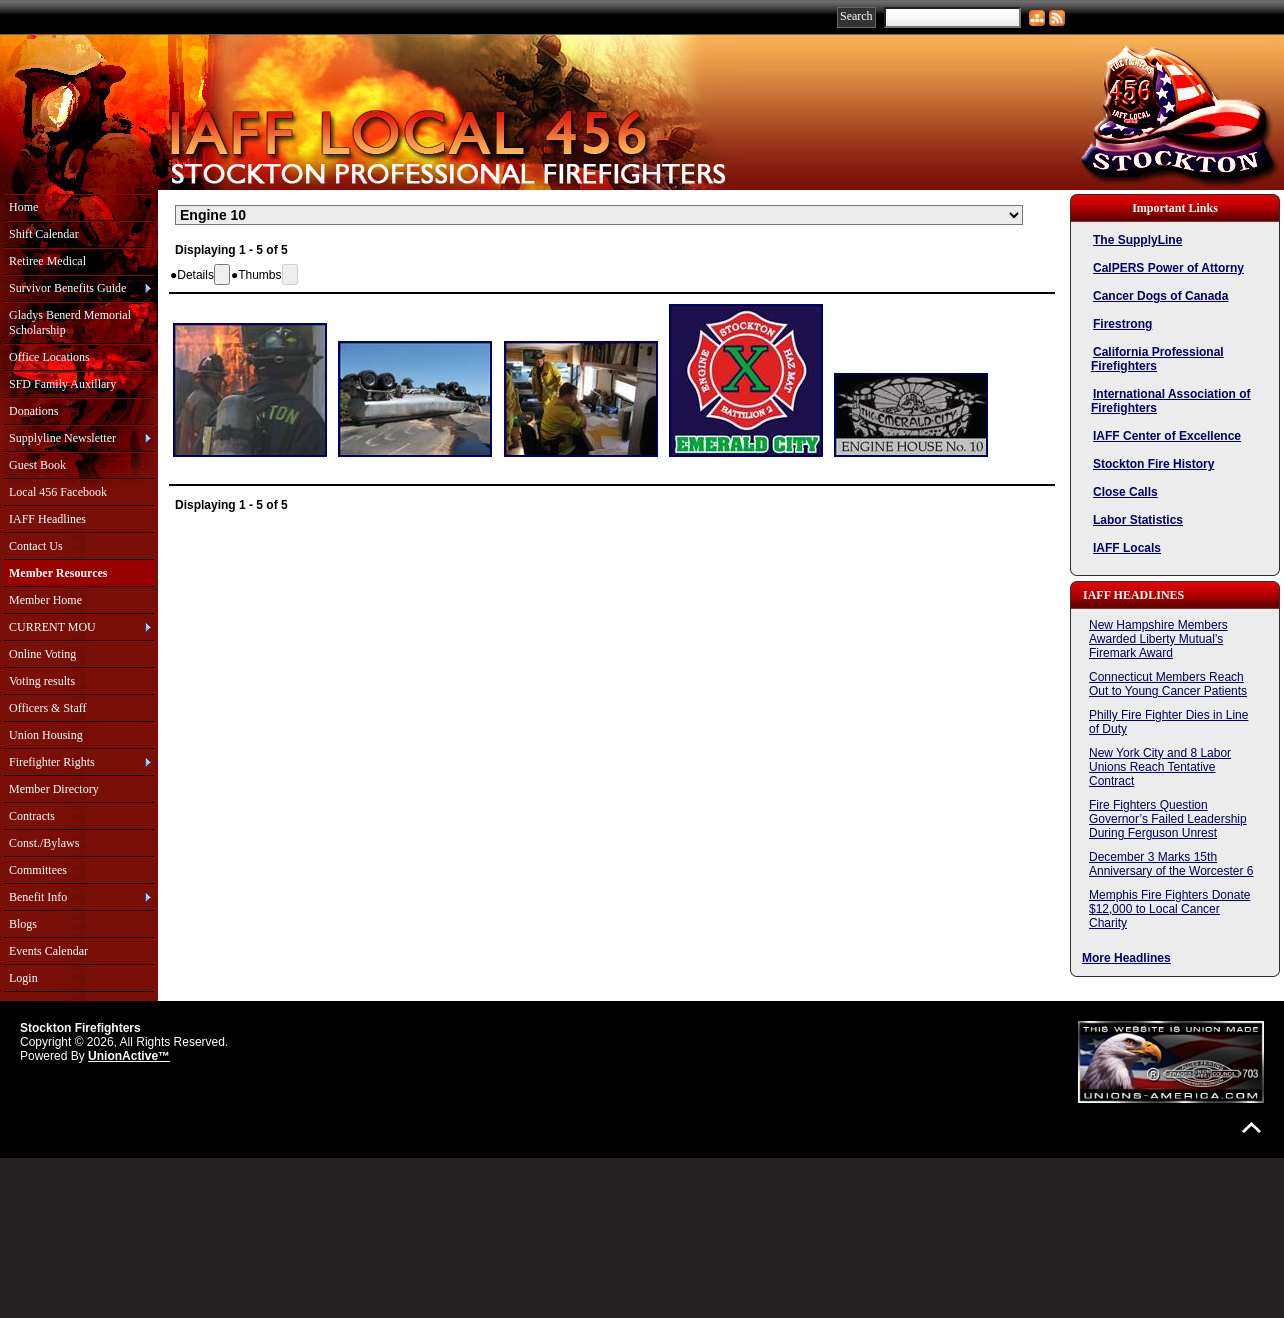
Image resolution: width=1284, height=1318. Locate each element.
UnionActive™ (129, 1056)
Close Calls (1125, 492)
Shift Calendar (44, 234)
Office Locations (49, 357)
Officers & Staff (48, 708)
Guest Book (37, 465)
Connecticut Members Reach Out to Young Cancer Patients (1168, 684)
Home (23, 207)
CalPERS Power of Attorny (1168, 268)
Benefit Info (38, 897)
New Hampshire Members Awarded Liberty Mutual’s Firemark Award (1158, 639)
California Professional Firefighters (1157, 359)
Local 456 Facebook (58, 492)
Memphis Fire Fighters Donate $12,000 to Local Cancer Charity (1169, 909)
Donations (33, 411)
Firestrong (1122, 324)
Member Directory (54, 789)
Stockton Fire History (1153, 464)
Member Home (45, 600)
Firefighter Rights (52, 762)
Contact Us (36, 546)
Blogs (23, 924)
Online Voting (42, 654)
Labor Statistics (1138, 520)
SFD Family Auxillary (62, 384)
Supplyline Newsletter (62, 438)
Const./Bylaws (44, 843)
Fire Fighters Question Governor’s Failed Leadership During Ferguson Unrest (1168, 819)
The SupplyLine (1137, 240)
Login (23, 978)
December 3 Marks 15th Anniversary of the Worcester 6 (1171, 864)
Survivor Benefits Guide (67, 288)
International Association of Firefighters (1171, 401)
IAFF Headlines (47, 519)
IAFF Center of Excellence (1167, 436)
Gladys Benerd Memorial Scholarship (70, 322)
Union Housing (46, 735)
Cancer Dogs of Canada (1160, 296)
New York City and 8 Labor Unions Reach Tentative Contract (1160, 767)
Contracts (32, 816)
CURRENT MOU (52, 627)
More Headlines (1126, 958)
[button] (192, 275)
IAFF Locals (1127, 548)
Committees (38, 870)
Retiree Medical (47, 261)
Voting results (42, 681)
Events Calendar (48, 951)
